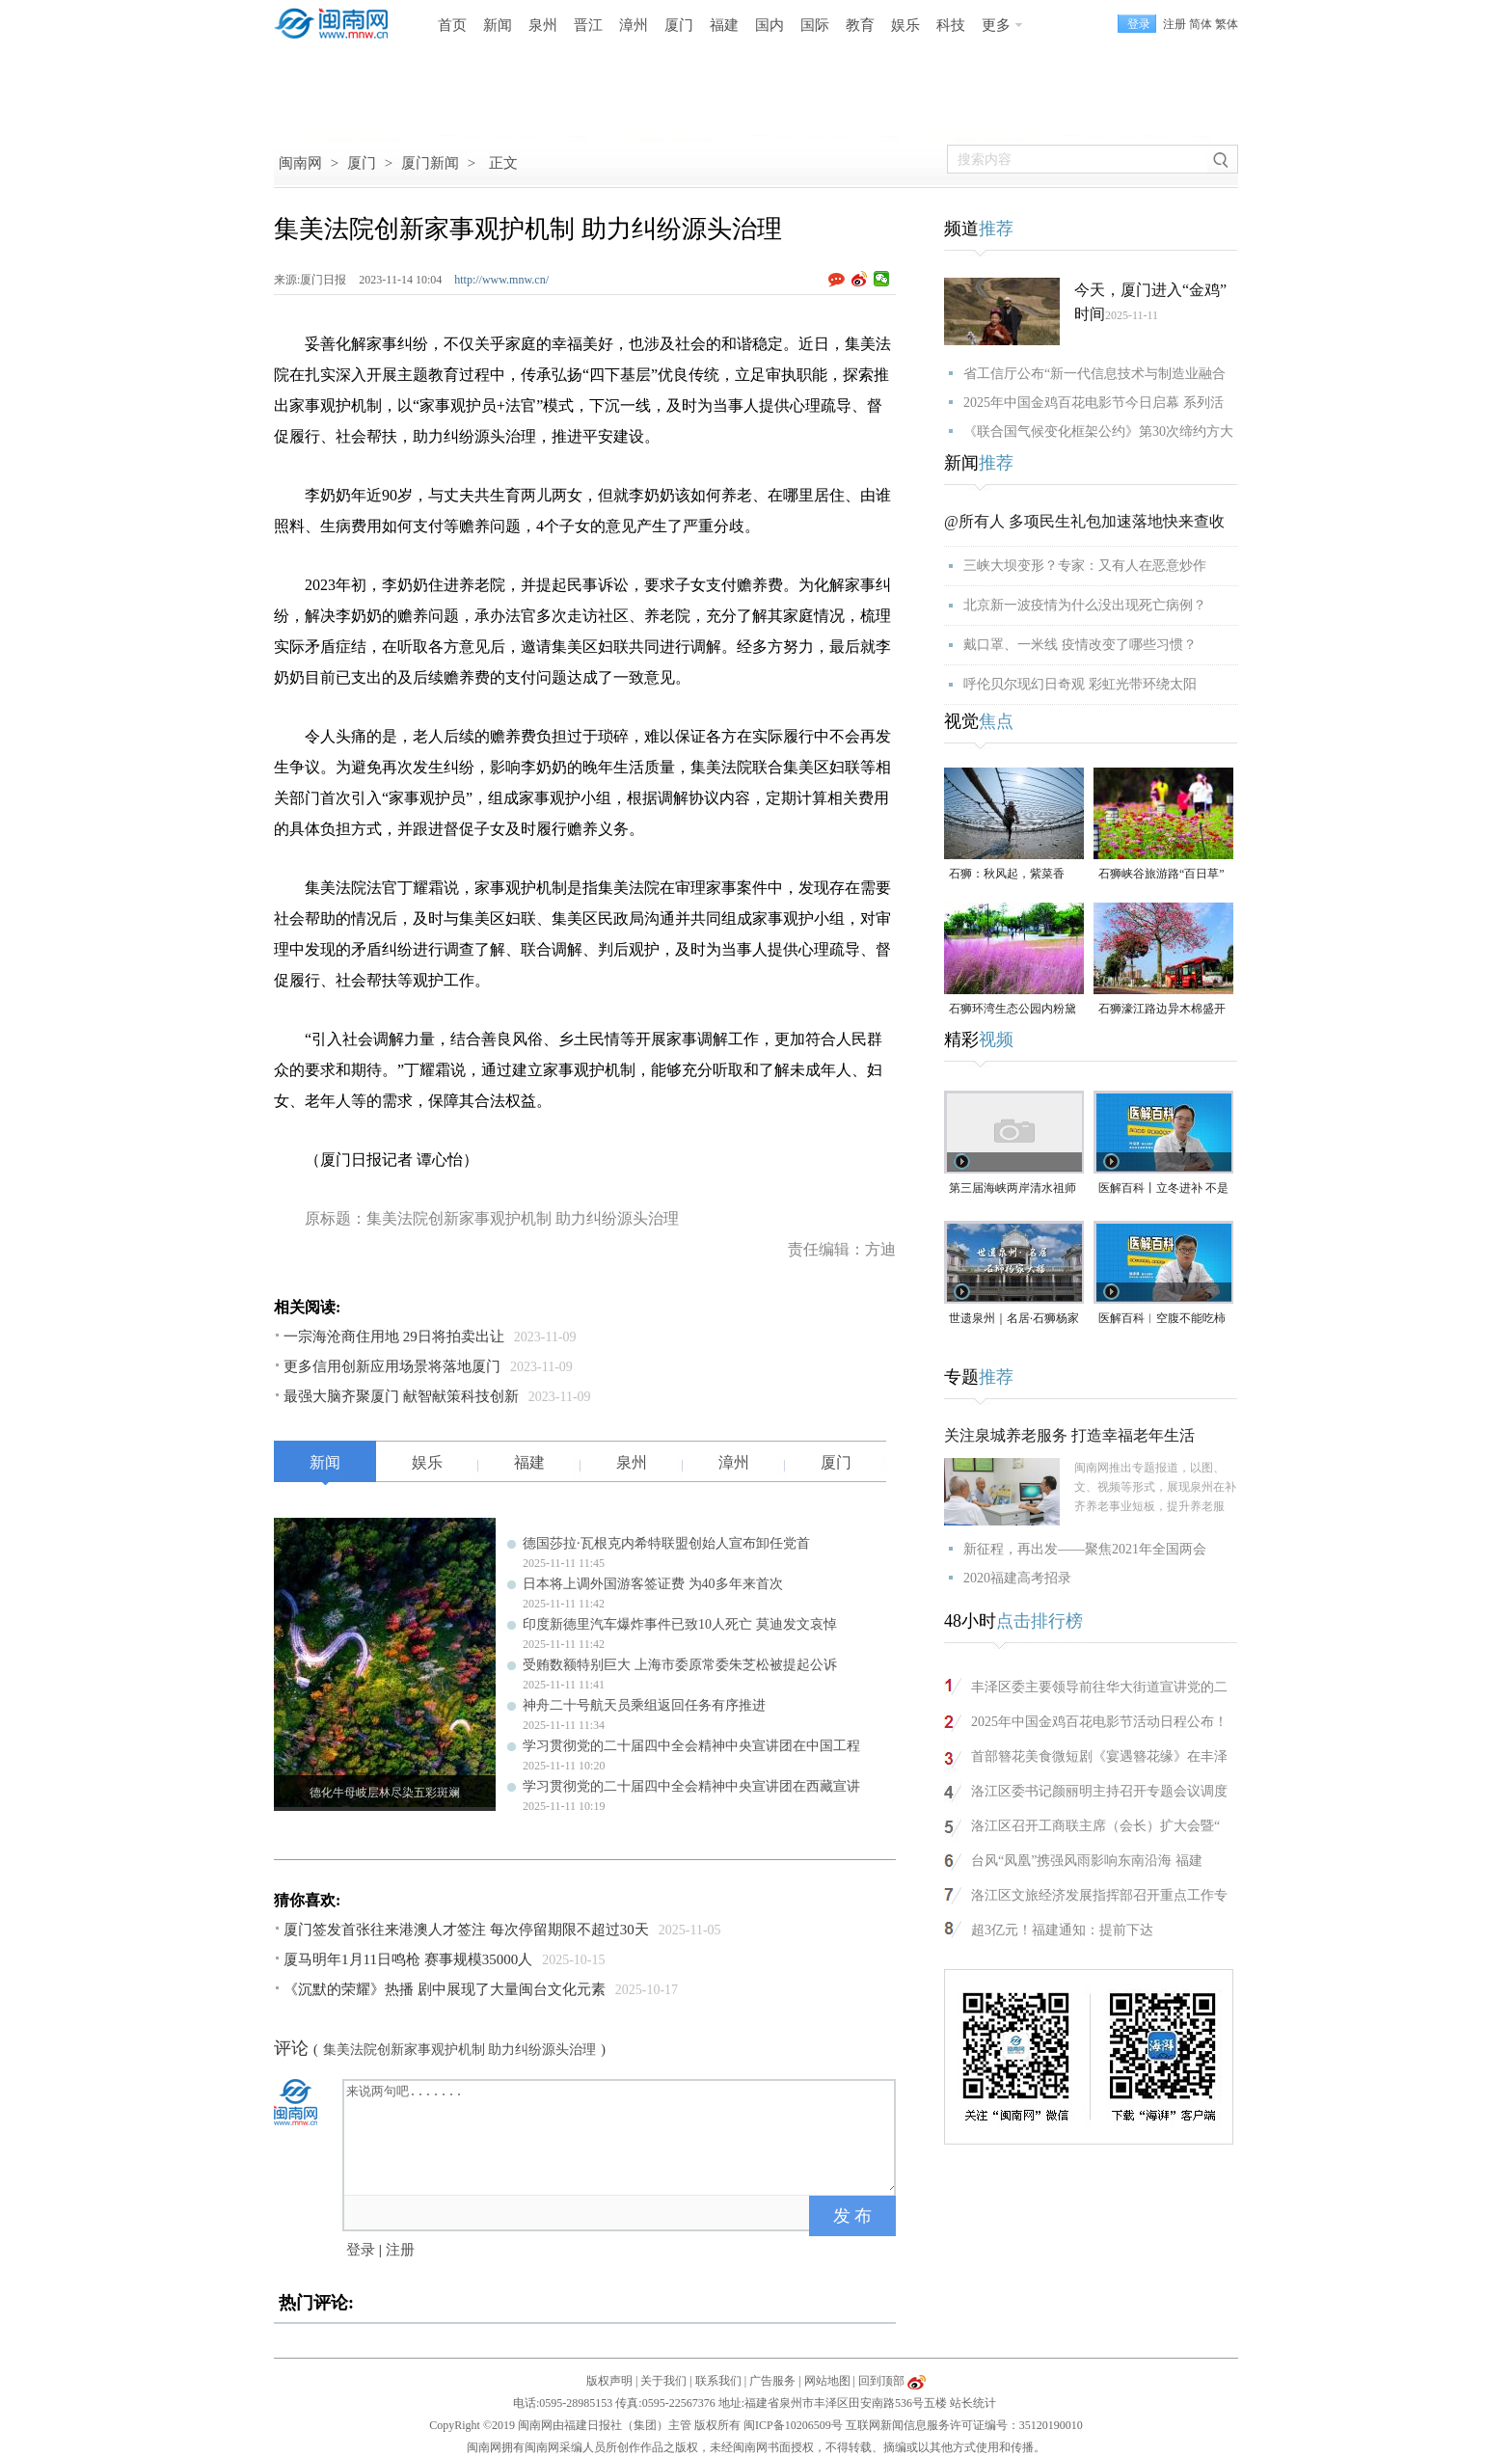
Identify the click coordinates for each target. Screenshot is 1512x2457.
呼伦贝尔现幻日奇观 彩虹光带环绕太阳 (1080, 684)
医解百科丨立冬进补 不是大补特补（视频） (1163, 1189)
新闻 (497, 25)
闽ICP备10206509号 (793, 2425)
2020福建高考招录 (1017, 1578)
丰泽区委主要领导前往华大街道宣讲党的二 (1099, 1687)
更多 (996, 25)
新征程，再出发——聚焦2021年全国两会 (1084, 1549)
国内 (769, 25)
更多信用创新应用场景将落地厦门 (392, 1366)
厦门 (678, 25)
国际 (814, 25)
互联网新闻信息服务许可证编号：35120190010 (964, 2425)
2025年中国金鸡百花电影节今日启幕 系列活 (1093, 402)
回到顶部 (881, 2381)
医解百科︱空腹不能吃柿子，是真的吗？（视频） (1162, 1319)
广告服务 (772, 2381)
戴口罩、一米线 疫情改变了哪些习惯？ (1080, 644)
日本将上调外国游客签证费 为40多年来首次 (653, 1584)
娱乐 (905, 25)
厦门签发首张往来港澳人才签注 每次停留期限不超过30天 (466, 1929)
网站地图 (827, 2381)
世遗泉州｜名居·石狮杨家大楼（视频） (1014, 1319)
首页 (452, 25)
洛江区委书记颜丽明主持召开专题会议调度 (1099, 1791)
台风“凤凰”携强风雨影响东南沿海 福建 (1086, 1860)
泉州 (542, 25)
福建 (724, 25)
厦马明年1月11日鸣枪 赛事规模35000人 (408, 1959)
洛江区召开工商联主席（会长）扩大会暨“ (1095, 1826)
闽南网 (300, 163)
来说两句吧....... (621, 2136)
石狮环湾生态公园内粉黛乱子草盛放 (1012, 1010)
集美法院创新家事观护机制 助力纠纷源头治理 (460, 2049)
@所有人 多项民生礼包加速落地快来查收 (1084, 521)
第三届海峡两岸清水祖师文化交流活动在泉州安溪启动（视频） (1012, 1189)
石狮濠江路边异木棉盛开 (1162, 1008)
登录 (360, 2249)
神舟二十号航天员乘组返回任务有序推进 (644, 1705)
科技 (950, 25)
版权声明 (609, 2381)
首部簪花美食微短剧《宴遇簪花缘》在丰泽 (1099, 1756)
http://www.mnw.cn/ (501, 279)
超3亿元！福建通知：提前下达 (1062, 1930)
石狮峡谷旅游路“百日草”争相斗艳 (1161, 875)
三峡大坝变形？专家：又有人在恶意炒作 (1084, 565)
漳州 (633, 25)
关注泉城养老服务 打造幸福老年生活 (1069, 1435)
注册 (1174, 24)
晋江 (588, 25)
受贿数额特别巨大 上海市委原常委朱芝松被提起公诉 (680, 1665)
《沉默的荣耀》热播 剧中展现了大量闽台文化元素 (445, 1989)
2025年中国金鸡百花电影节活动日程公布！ (1099, 1721)
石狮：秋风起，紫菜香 (1007, 873)
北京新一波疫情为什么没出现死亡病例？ (1084, 605)
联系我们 (718, 2381)
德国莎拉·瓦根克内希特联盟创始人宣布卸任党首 (666, 1543)
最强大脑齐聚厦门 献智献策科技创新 (401, 1396)
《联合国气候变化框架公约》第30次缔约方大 (1098, 431)
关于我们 (663, 2381)
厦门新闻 (430, 163)
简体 (1200, 24)
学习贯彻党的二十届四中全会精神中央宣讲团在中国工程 (691, 1746)
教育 (860, 25)
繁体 (1226, 24)
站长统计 (973, 2403)
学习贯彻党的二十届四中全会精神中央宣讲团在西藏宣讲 (691, 1786)
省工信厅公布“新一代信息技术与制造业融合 (1094, 373)
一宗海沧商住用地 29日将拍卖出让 (394, 1336)
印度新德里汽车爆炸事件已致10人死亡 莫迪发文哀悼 (680, 1624)
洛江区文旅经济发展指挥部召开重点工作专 (1099, 1895)
